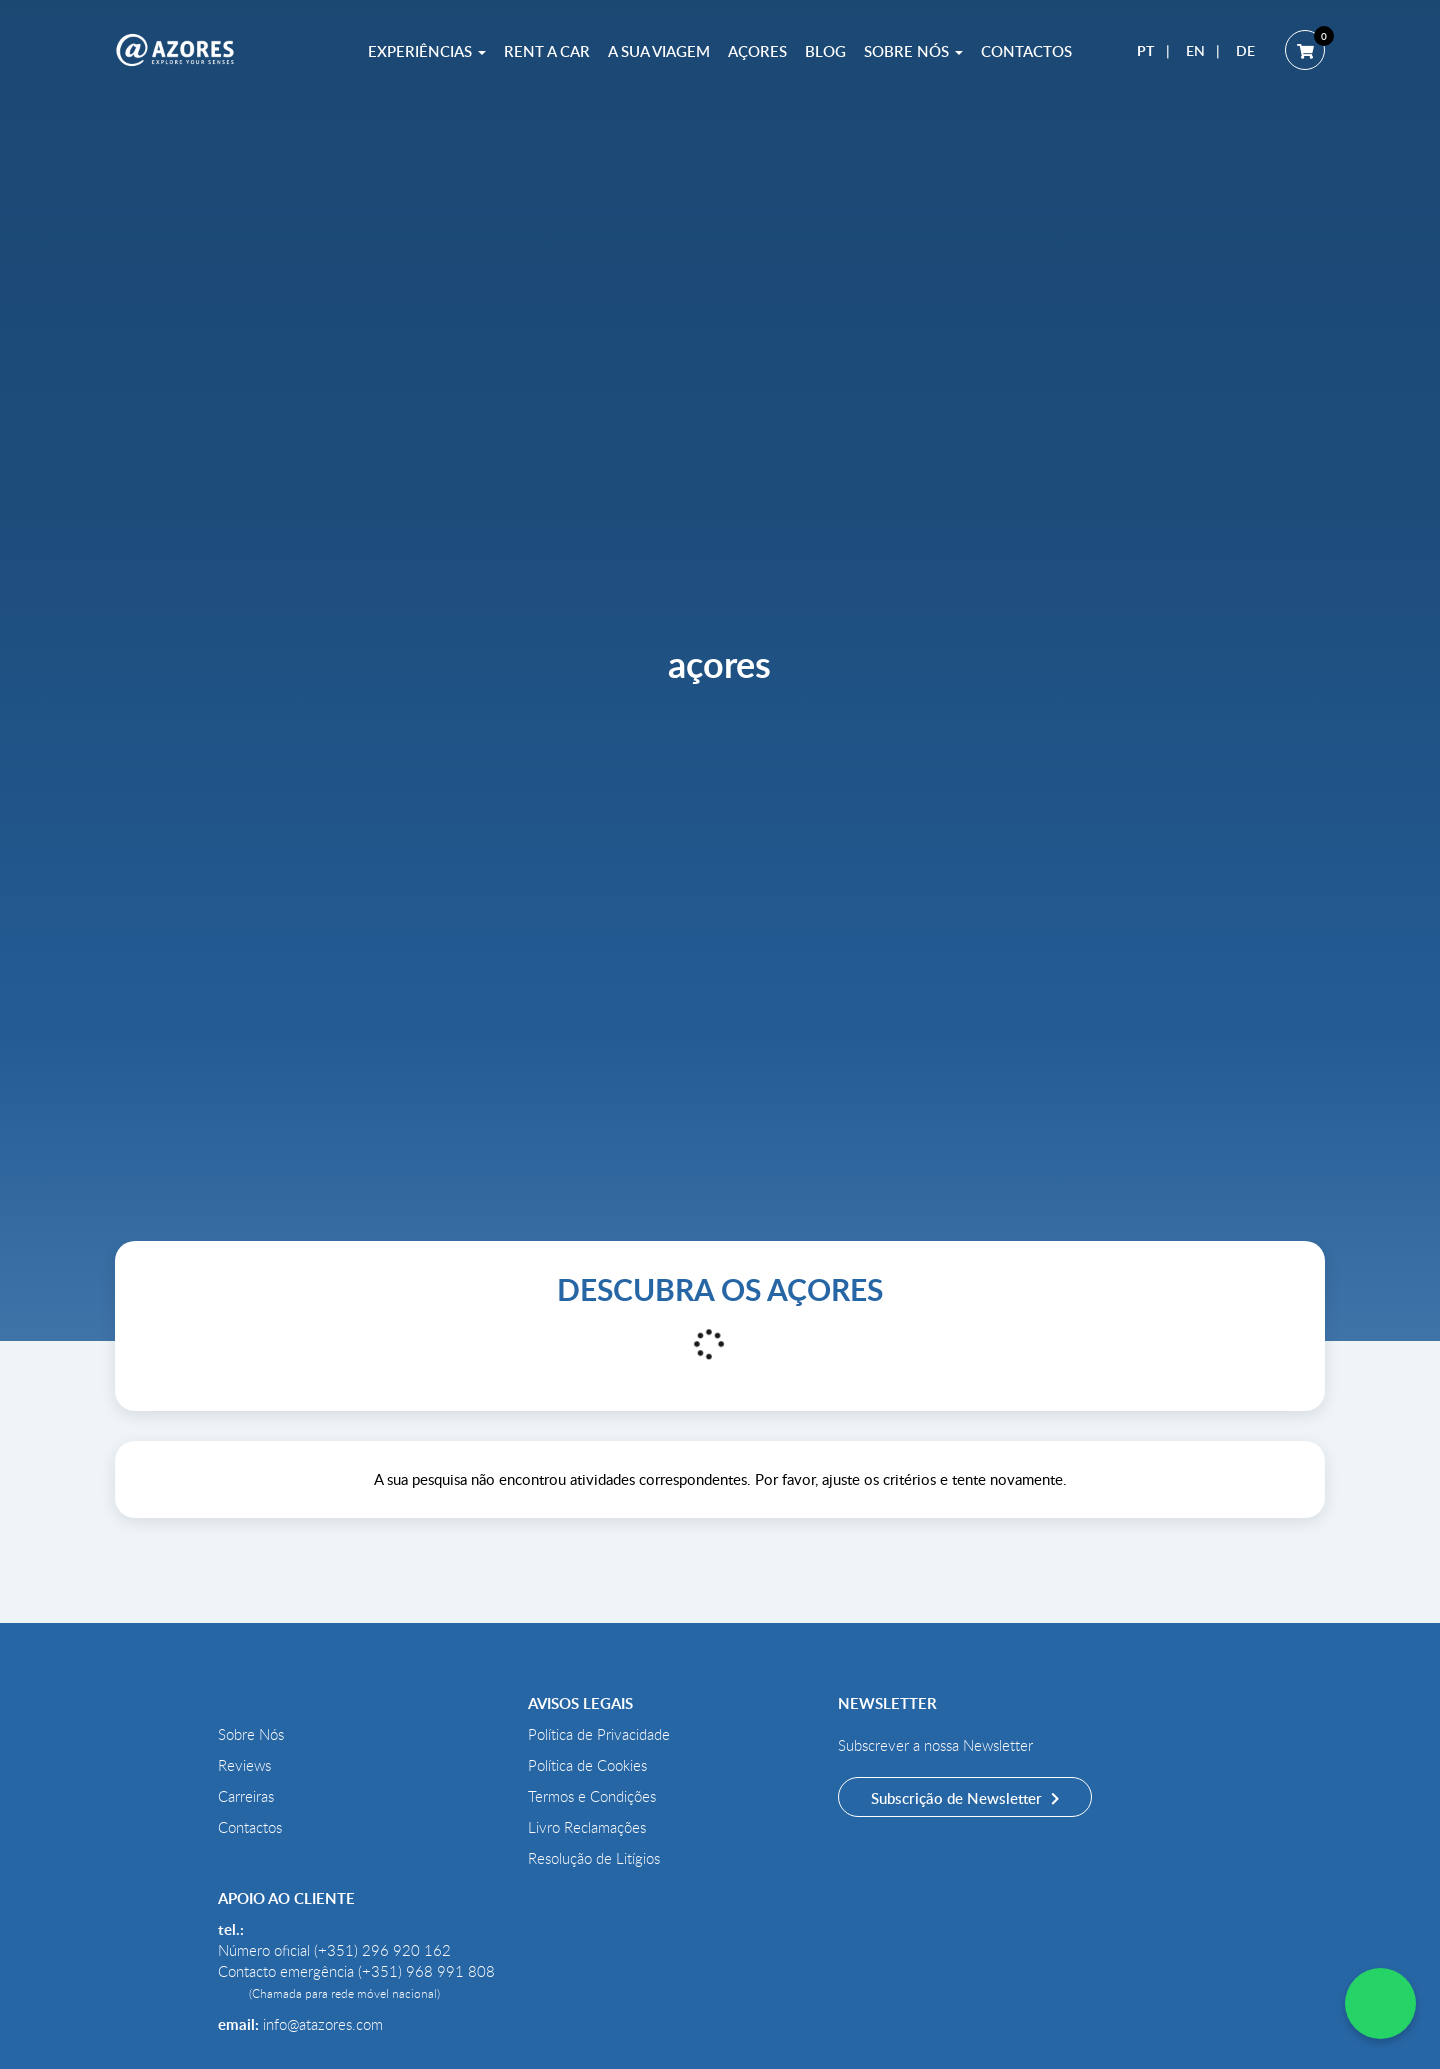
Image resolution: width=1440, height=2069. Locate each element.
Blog (825, 51)
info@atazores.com (323, 2024)
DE (1245, 50)
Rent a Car (547, 51)
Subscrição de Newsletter (958, 1798)
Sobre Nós (913, 51)
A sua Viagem (659, 51)
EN (1195, 50)
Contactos (1026, 51)
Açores (757, 51)
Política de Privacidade (599, 1734)
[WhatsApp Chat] (1380, 2003)
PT (1145, 50)
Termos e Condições (592, 1796)
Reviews (244, 1765)
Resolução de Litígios (594, 1858)
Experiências (427, 51)
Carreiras (246, 1796)
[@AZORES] (175, 50)
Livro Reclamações (587, 1827)
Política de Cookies (587, 1765)
